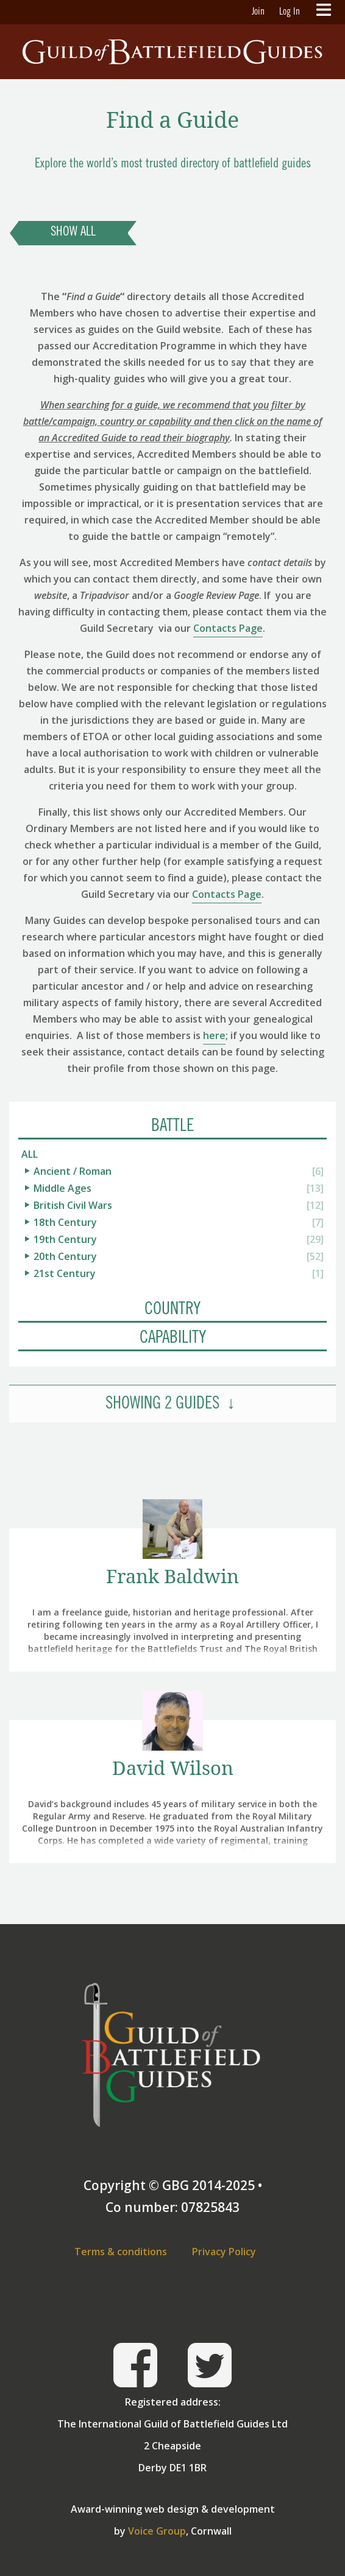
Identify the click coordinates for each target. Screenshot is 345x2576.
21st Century (65, 1273)
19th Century (65, 1239)
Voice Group (157, 2531)
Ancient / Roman (73, 1171)
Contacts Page (228, 628)
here (214, 1035)
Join (258, 12)
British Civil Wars (73, 1205)
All (29, 1154)
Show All (73, 232)
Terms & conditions (120, 2251)
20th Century (65, 1256)
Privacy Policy (224, 2251)
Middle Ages (62, 1188)
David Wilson (172, 1767)
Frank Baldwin (172, 1576)
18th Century (65, 1222)
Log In (289, 12)
